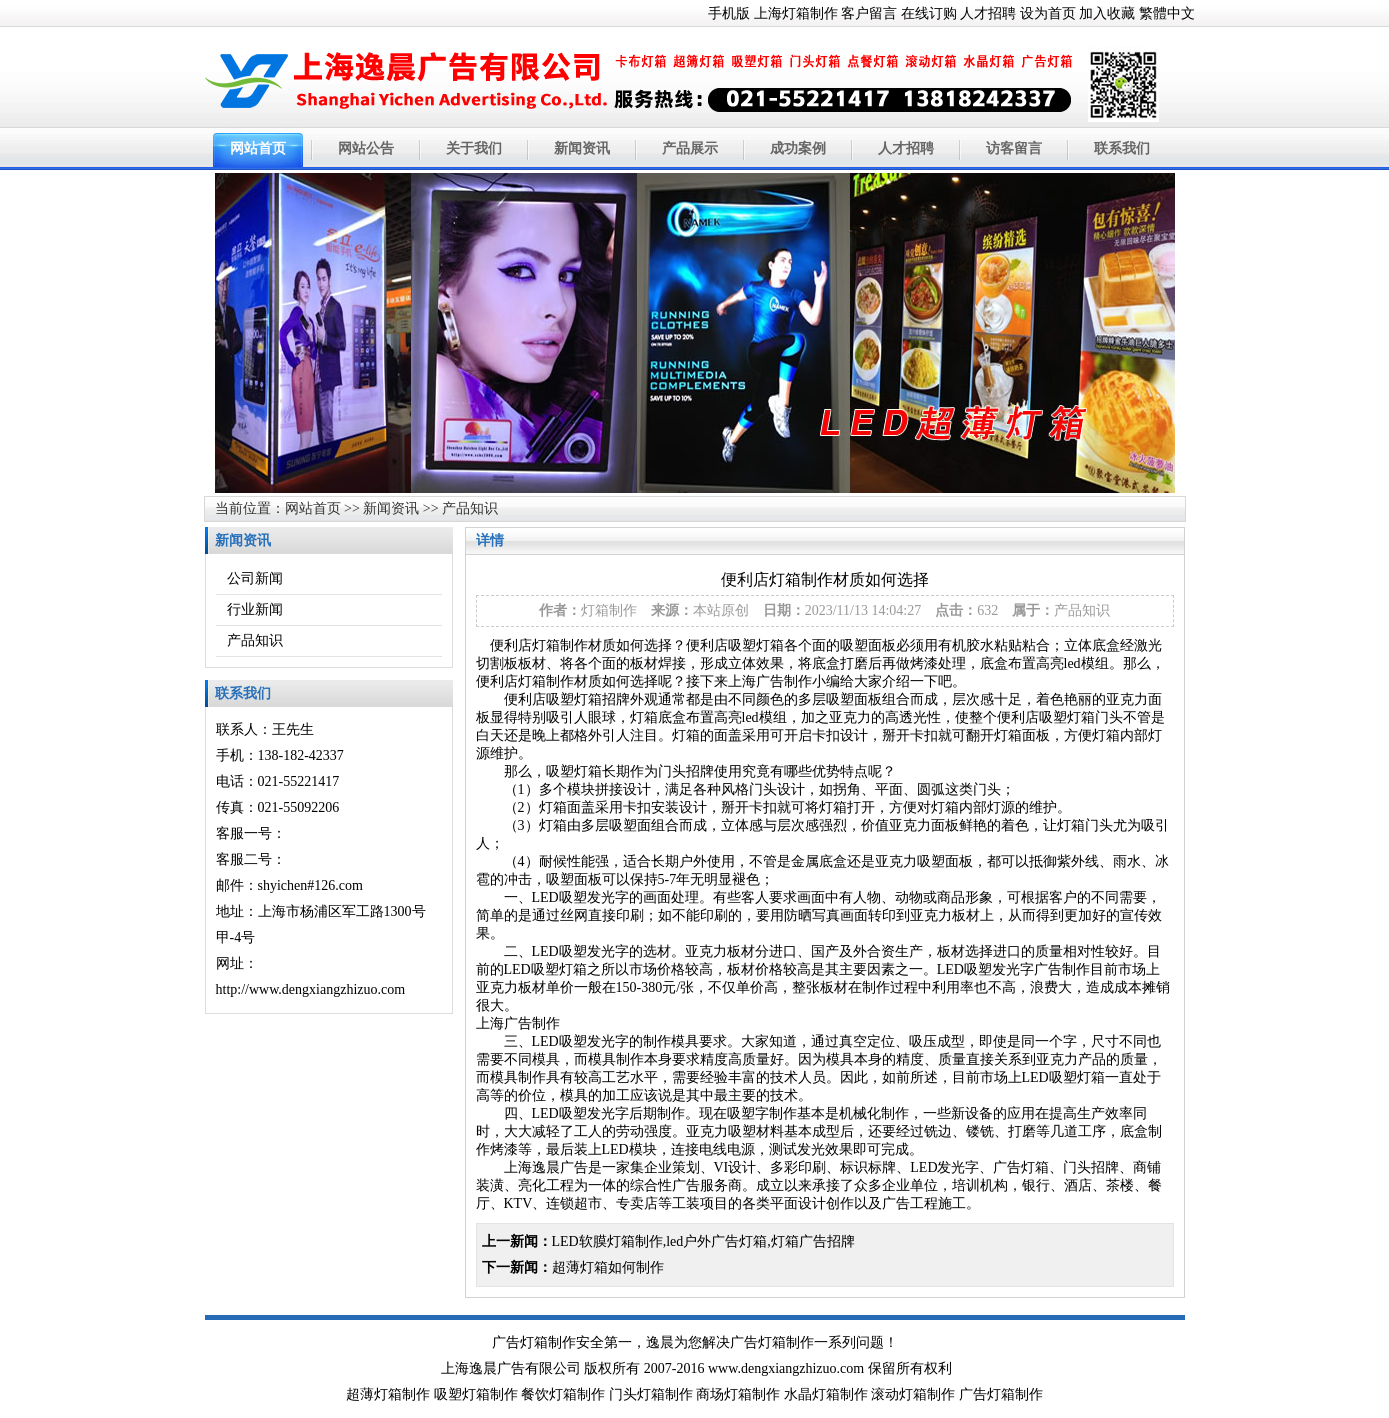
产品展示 (690, 148)
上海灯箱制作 (796, 13)
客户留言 (869, 13)
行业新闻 (255, 609)
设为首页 (1048, 13)
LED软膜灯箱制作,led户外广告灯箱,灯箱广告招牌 (703, 1241)
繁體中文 (1167, 13)
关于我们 (474, 148)
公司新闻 (255, 578)
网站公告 (366, 148)
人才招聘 (988, 13)
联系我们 (1122, 148)
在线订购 (929, 13)
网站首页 (258, 148)
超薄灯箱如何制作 (608, 1267)
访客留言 (1014, 148)
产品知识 (470, 508)
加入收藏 (1107, 13)
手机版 (729, 13)
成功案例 (798, 148)
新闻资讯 (582, 148)
